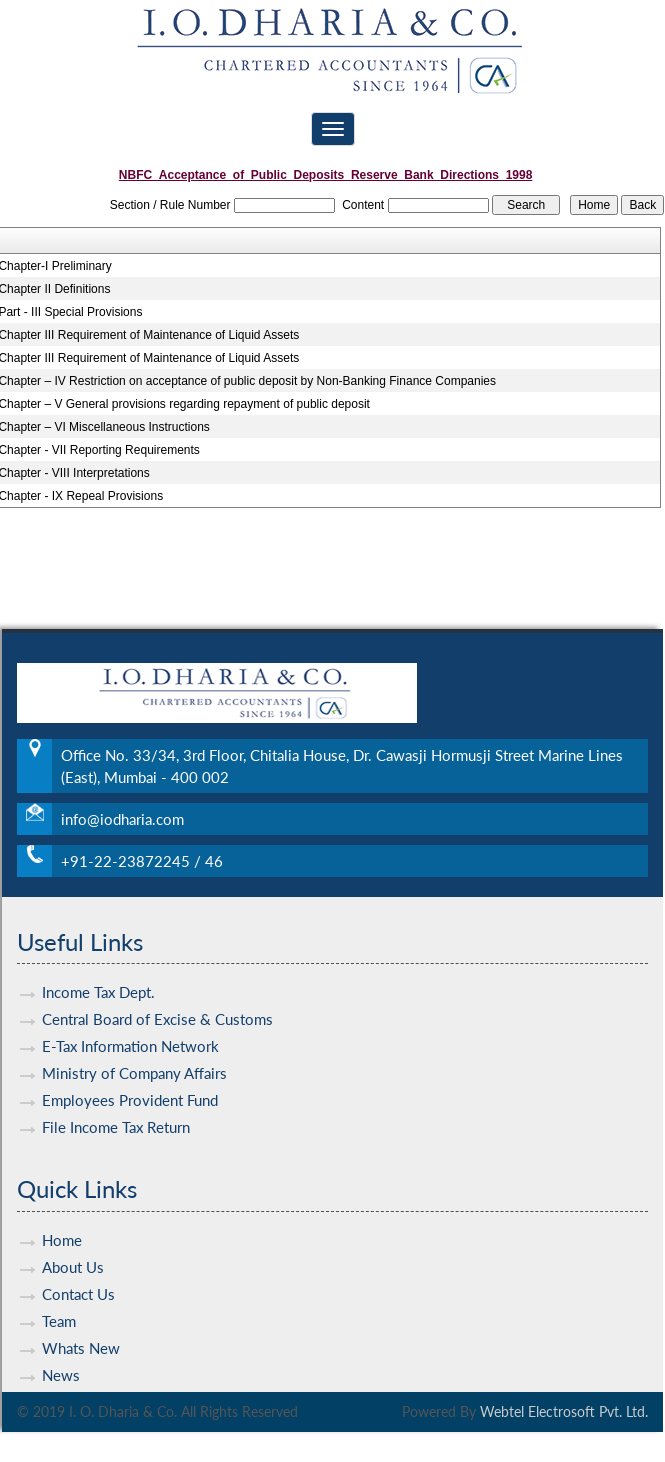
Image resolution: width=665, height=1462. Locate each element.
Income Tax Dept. (98, 957)
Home (62, 1204)
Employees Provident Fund (130, 1065)
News (61, 1339)
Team (59, 1285)
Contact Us (78, 1258)
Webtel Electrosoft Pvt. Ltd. (564, 1411)
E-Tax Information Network (130, 1011)
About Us (73, 1231)
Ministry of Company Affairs (134, 1038)
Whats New (81, 1312)
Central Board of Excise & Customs (157, 984)
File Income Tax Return (116, 1092)
